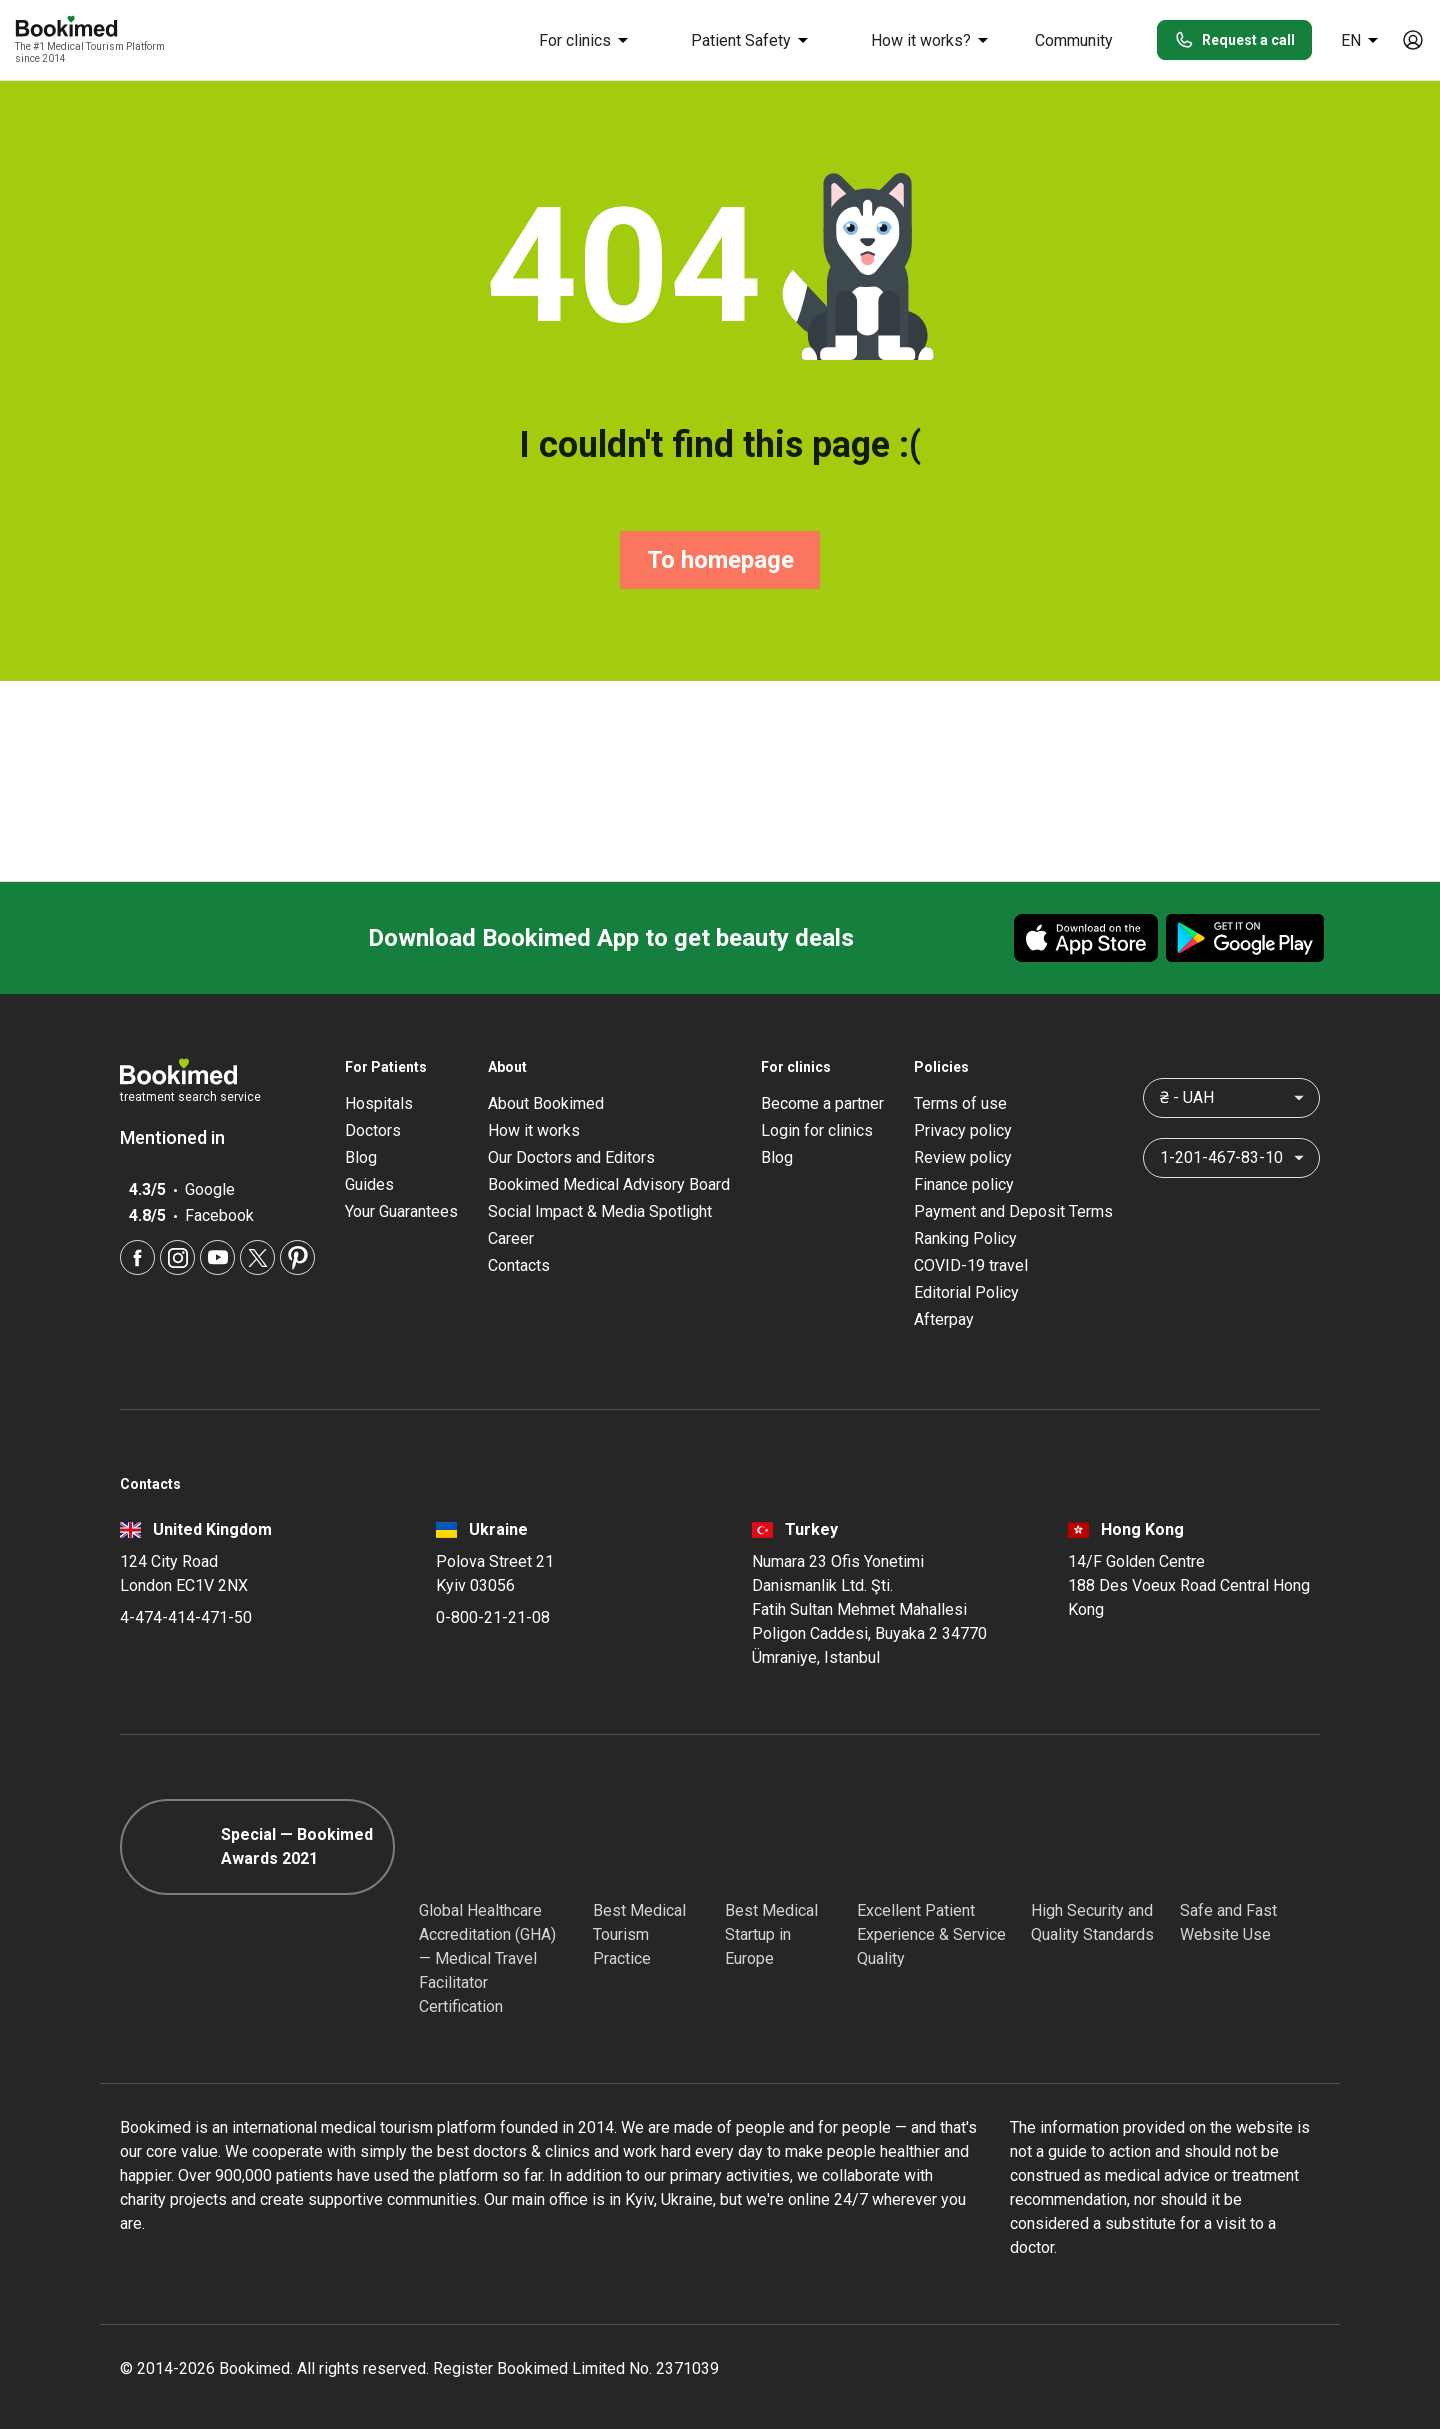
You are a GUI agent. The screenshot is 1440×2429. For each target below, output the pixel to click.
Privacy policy (963, 1130)
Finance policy (964, 1184)
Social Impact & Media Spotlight (600, 1211)
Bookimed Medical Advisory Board (609, 1184)
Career (511, 1238)
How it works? (933, 40)
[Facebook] (137, 1257)
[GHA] (455, 1847)
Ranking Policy (965, 1238)
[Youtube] (217, 1257)
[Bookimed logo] (90, 28)
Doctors (373, 1130)
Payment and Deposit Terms (1013, 1211)
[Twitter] (257, 1257)
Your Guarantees (401, 1211)
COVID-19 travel (971, 1265)
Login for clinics (817, 1130)
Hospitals (379, 1103)
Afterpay (944, 1319)
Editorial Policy (966, 1292)
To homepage (720, 560)
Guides (369, 1184)
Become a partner (822, 1103)
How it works (534, 1130)
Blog (361, 1157)
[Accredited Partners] (893, 1847)
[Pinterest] (297, 1257)
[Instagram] (177, 1257)
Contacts (519, 1265)
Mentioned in (182, 1137)
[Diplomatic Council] (1067, 1847)
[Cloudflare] (1250, 1847)
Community (1074, 40)
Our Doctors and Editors (571, 1157)
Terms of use (960, 1103)
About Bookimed (546, 1103)
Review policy (963, 1157)
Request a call (1234, 40)
